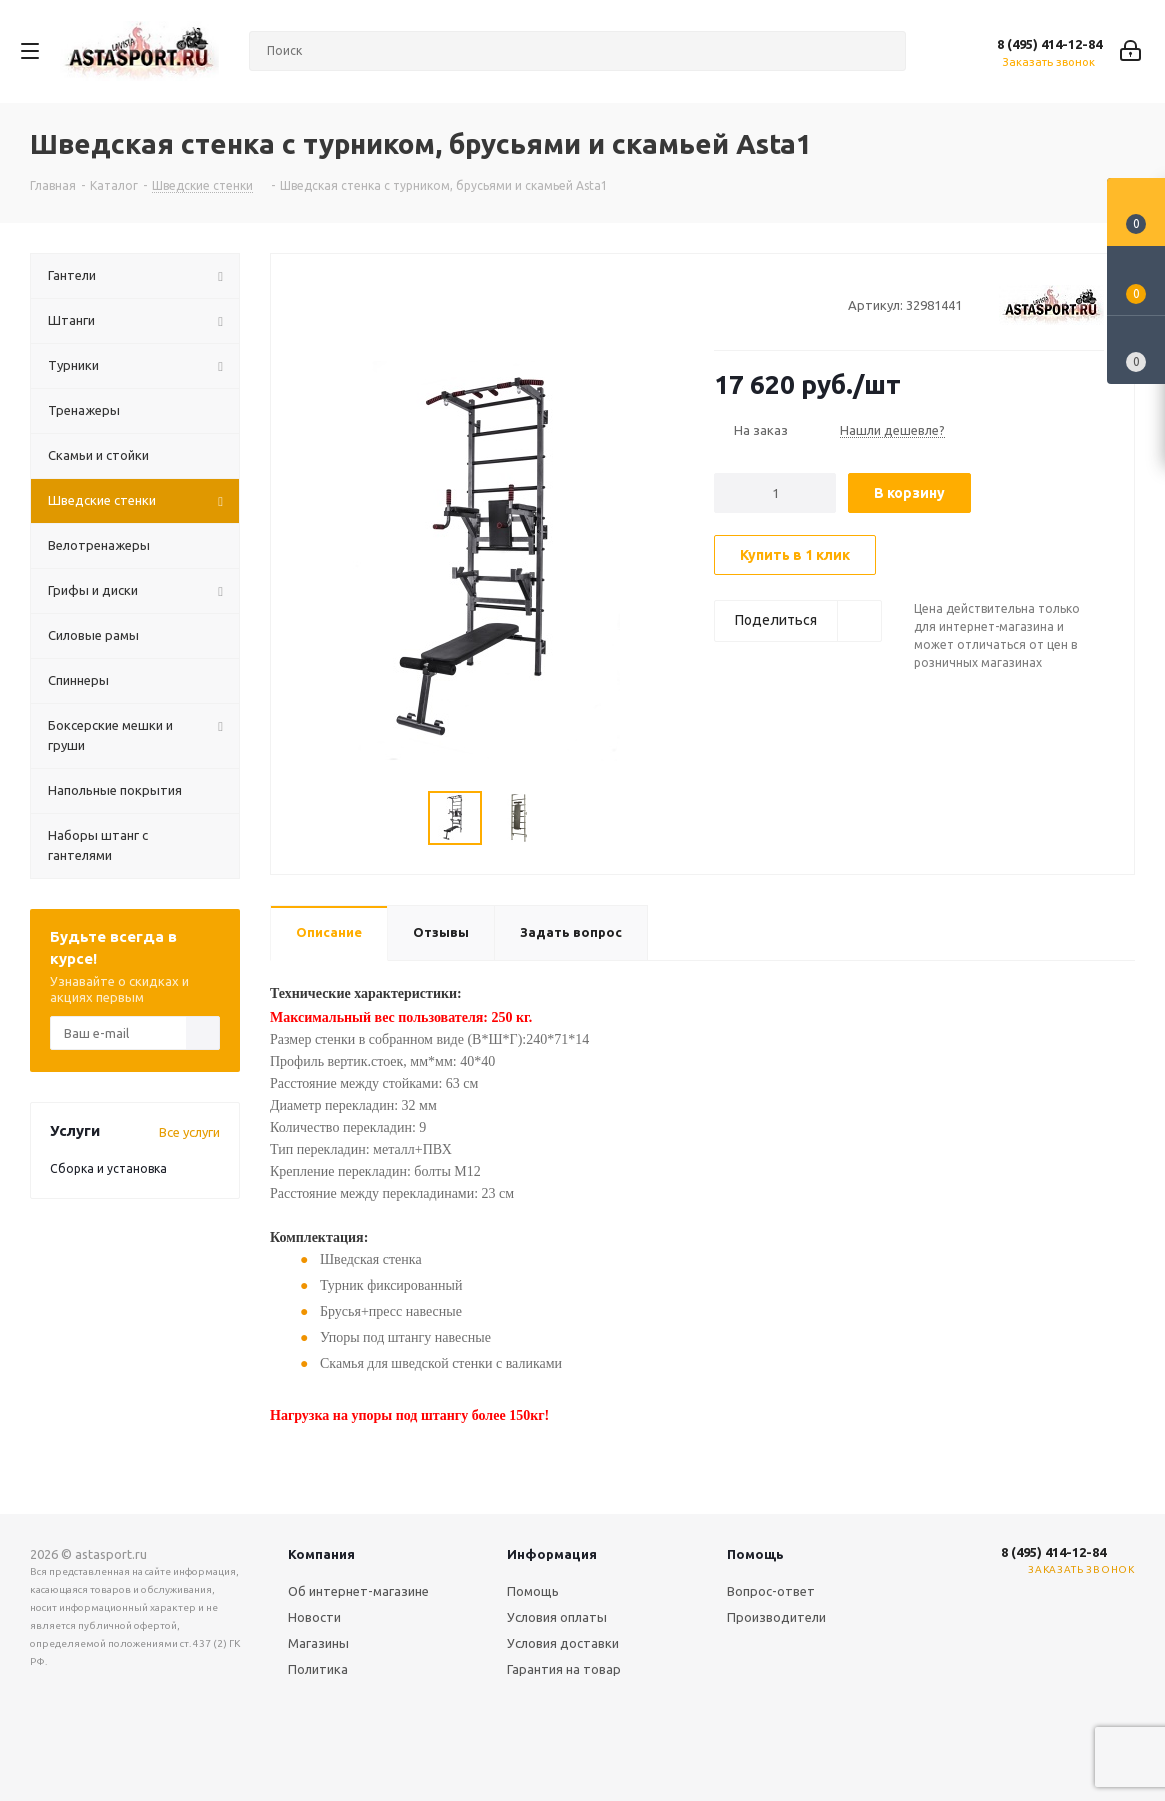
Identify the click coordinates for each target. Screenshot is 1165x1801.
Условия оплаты (557, 1617)
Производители (776, 1617)
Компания (321, 1554)
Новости (314, 1617)
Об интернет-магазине (358, 1591)
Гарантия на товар (564, 1669)
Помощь (533, 1591)
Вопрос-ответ (771, 1591)
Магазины (318, 1643)
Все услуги (189, 1132)
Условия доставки (563, 1643)
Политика (318, 1669)
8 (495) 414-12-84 (1049, 44)
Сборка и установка (108, 1168)
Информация (552, 1554)
